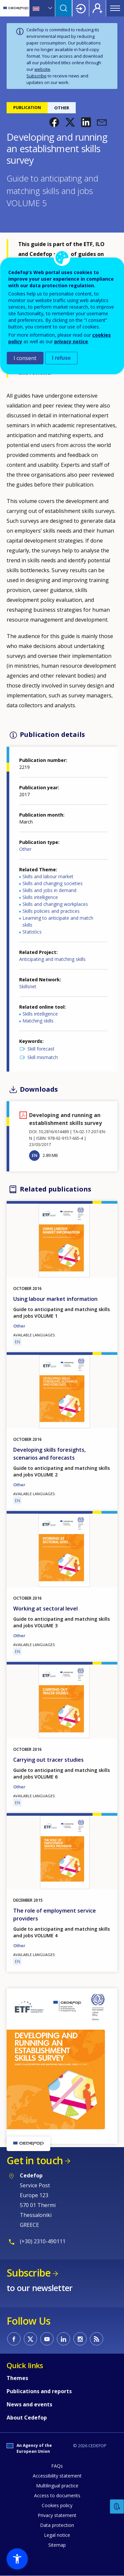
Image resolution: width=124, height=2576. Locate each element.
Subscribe (36, 76)
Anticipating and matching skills (52, 959)
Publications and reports (39, 2391)
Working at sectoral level (45, 1608)
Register (97, 8)
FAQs (57, 2466)
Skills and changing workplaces (55, 904)
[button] (54, 122)
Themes (17, 2378)
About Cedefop (27, 2417)
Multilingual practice (57, 2485)
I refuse (61, 358)
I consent (25, 358)
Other (25, 849)
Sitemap (57, 2545)
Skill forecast (41, 1049)
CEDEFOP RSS (96, 2338)
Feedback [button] (117, 2507)
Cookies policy (57, 2505)
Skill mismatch (42, 1057)
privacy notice (71, 341)
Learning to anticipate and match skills (57, 921)
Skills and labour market (47, 876)
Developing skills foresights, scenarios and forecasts (49, 1453)
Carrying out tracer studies (48, 1759)
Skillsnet (27, 986)
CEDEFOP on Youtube (47, 2338)
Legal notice (57, 2535)
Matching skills (38, 1021)
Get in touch (35, 2160)
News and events (29, 2404)
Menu (115, 8)
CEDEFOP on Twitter (30, 2338)
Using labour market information (55, 1298)
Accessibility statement (57, 2476)
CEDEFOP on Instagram (80, 2338)
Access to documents (57, 2495)
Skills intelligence (40, 897)
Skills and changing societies (52, 883)
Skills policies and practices (51, 911)
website (42, 69)
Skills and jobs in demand (49, 890)
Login (80, 8)
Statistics (32, 932)
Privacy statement (57, 2515)
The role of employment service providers (54, 1914)
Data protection (57, 2525)
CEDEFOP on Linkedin (63, 2338)
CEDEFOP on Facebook (14, 2338)
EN (34, 1155)
